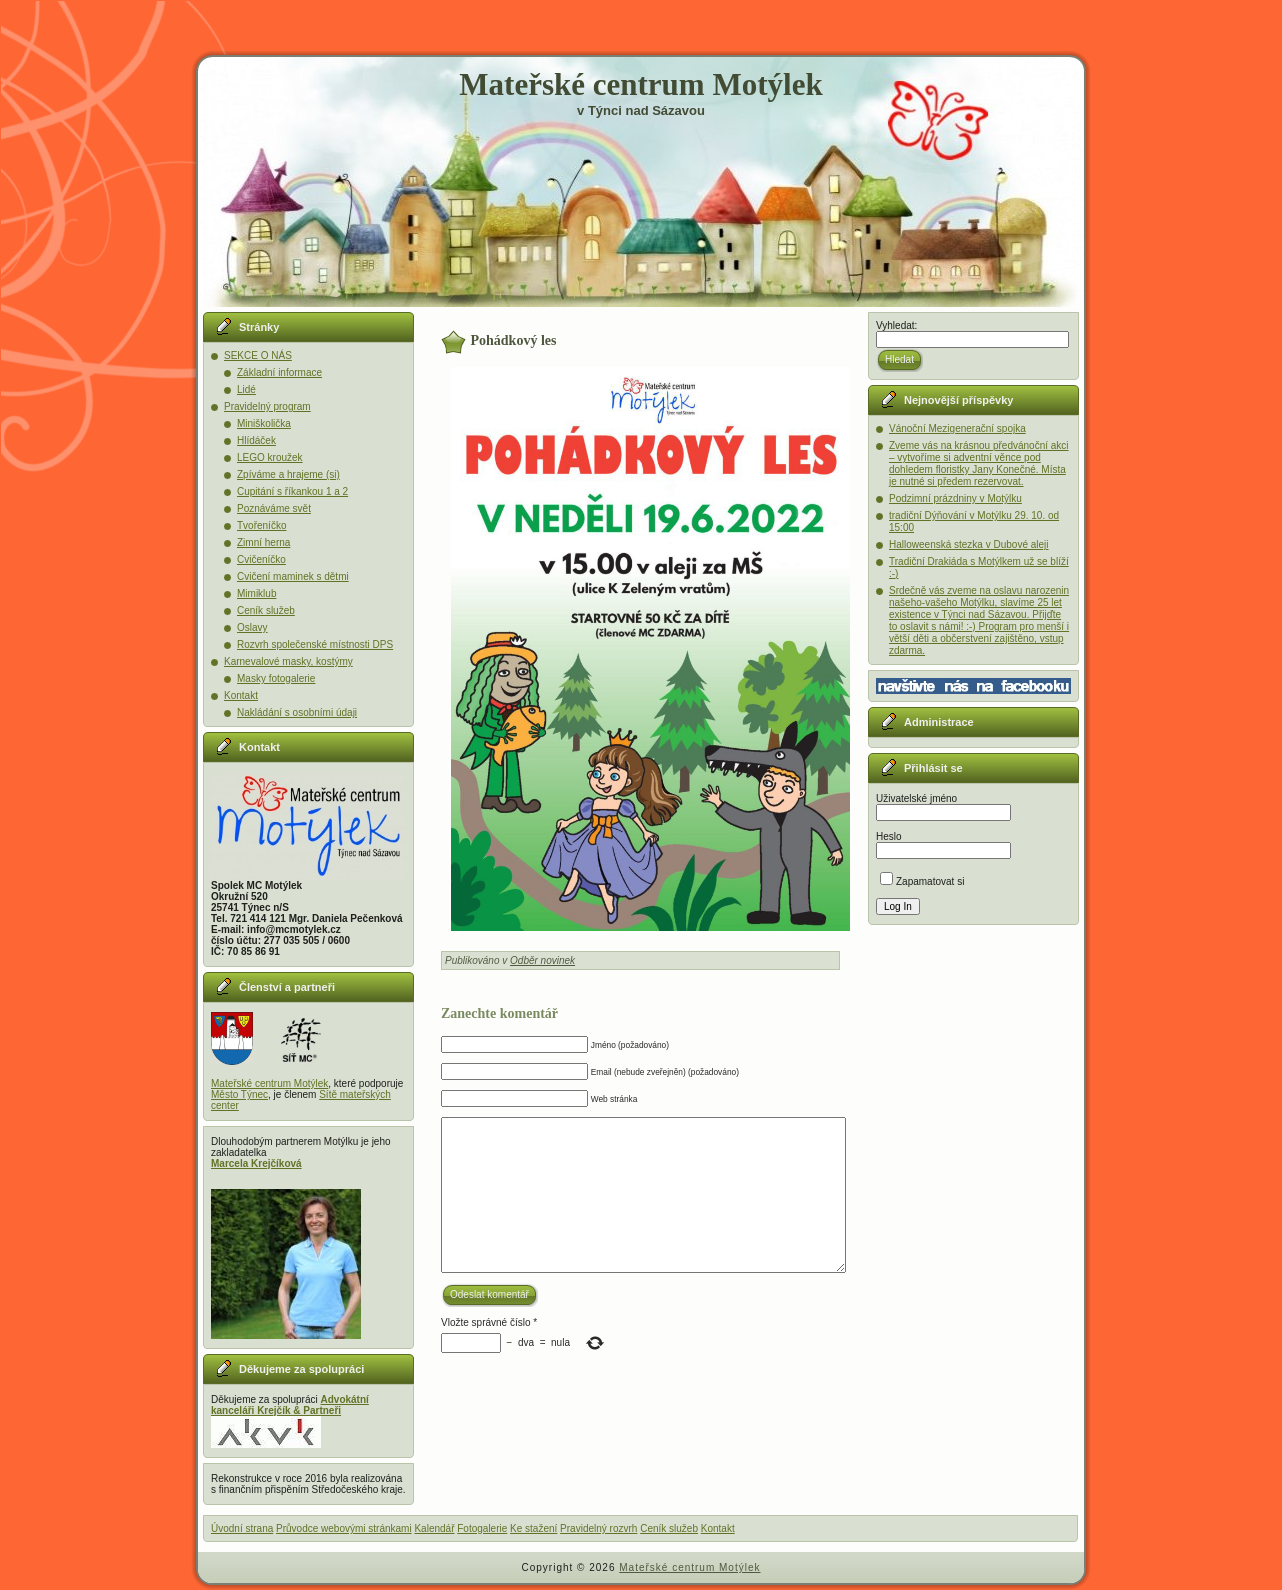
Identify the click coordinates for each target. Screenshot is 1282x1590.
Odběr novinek (542, 960)
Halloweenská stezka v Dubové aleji (969, 544)
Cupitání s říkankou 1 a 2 (292, 491)
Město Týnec (239, 1094)
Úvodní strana (242, 1528)
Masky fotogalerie (276, 678)
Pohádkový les (514, 340)
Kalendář (434, 1528)
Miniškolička (264, 423)
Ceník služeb (266, 610)
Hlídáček (256, 440)
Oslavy (252, 627)
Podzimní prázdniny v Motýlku (955, 498)
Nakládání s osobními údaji (297, 712)
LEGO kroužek (270, 457)
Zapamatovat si (922, 881)
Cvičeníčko (261, 559)
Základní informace (279, 372)
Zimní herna (263, 542)
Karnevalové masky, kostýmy (288, 661)
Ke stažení (533, 1528)
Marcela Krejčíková (256, 1163)
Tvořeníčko (261, 525)
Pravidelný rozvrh (598, 1528)
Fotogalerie (482, 1528)
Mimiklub (256, 593)
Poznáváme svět (274, 508)
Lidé (246, 389)
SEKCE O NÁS (258, 355)
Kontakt (241, 695)
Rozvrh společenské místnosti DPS (315, 644)
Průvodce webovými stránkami (344, 1528)
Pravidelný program (267, 406)
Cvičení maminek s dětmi (293, 576)
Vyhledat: (896, 325)
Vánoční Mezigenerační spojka (957, 428)
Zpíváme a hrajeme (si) (288, 474)
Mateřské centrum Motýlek (640, 84)
